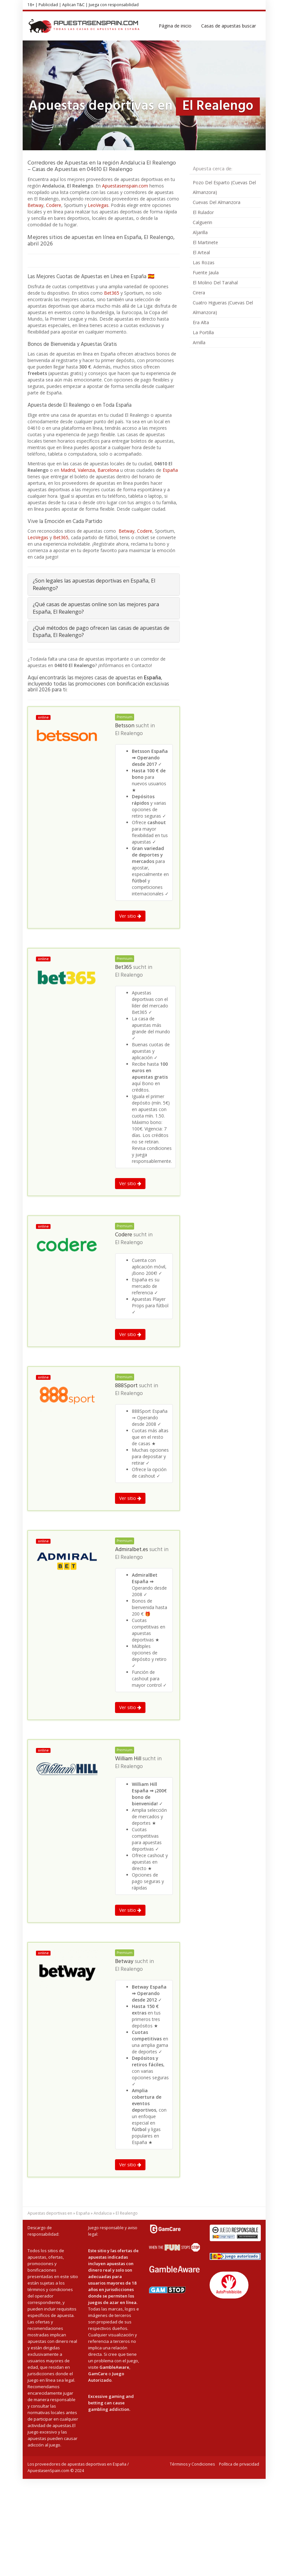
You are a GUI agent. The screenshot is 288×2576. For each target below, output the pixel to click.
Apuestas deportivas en (50, 2310)
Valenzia (86, 567)
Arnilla (199, 342)
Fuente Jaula (206, 272)
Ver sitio (130, 1013)
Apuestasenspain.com (125, 186)
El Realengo (129, 831)
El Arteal (201, 252)
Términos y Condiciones (192, 2561)
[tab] (103, 681)
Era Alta (201, 322)
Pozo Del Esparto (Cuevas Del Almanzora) (224, 187)
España (170, 567)
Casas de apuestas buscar (228, 26)
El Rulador (203, 212)
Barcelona (108, 567)
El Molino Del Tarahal (215, 282)
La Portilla (203, 332)
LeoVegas (98, 205)
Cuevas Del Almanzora (216, 202)
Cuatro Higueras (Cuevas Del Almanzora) (223, 307)
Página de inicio (175, 26)
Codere (53, 205)
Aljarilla (200, 232)
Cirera (199, 292)
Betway (35, 205)
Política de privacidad (239, 2561)
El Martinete (205, 242)
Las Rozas (203, 262)
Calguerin (202, 222)
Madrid (68, 567)
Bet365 (111, 390)
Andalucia (103, 2310)
